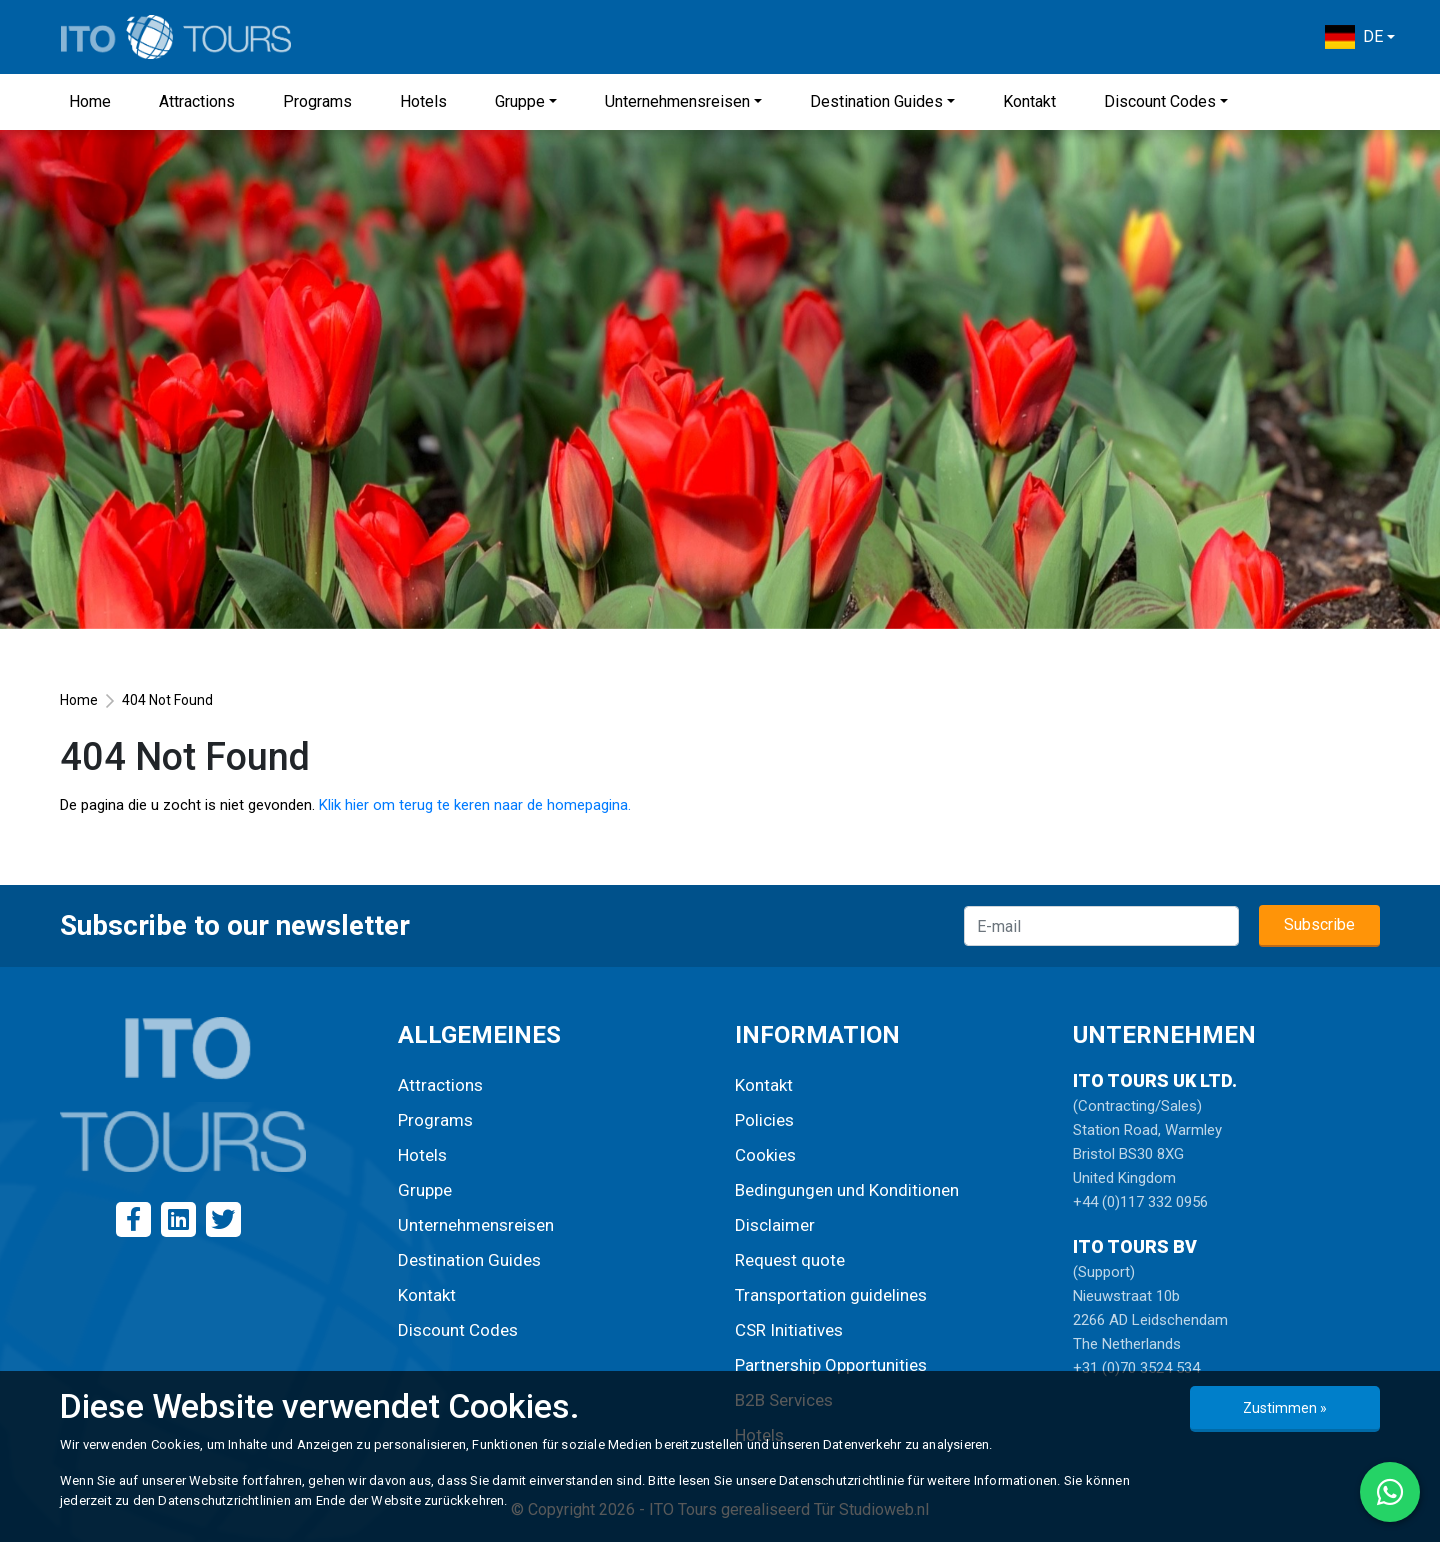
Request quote (790, 1260)
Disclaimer (775, 1225)
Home (90, 101)
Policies (764, 1120)
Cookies (765, 1155)
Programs (317, 101)
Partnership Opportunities (831, 1365)
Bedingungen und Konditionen (847, 1190)
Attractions (197, 101)
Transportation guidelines (831, 1295)
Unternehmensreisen (677, 101)
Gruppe (520, 101)
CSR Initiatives (789, 1330)
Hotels (423, 101)
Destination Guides (876, 101)
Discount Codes (1160, 101)
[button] (1360, 37)
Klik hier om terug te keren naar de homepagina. (475, 805)
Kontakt (1029, 101)
